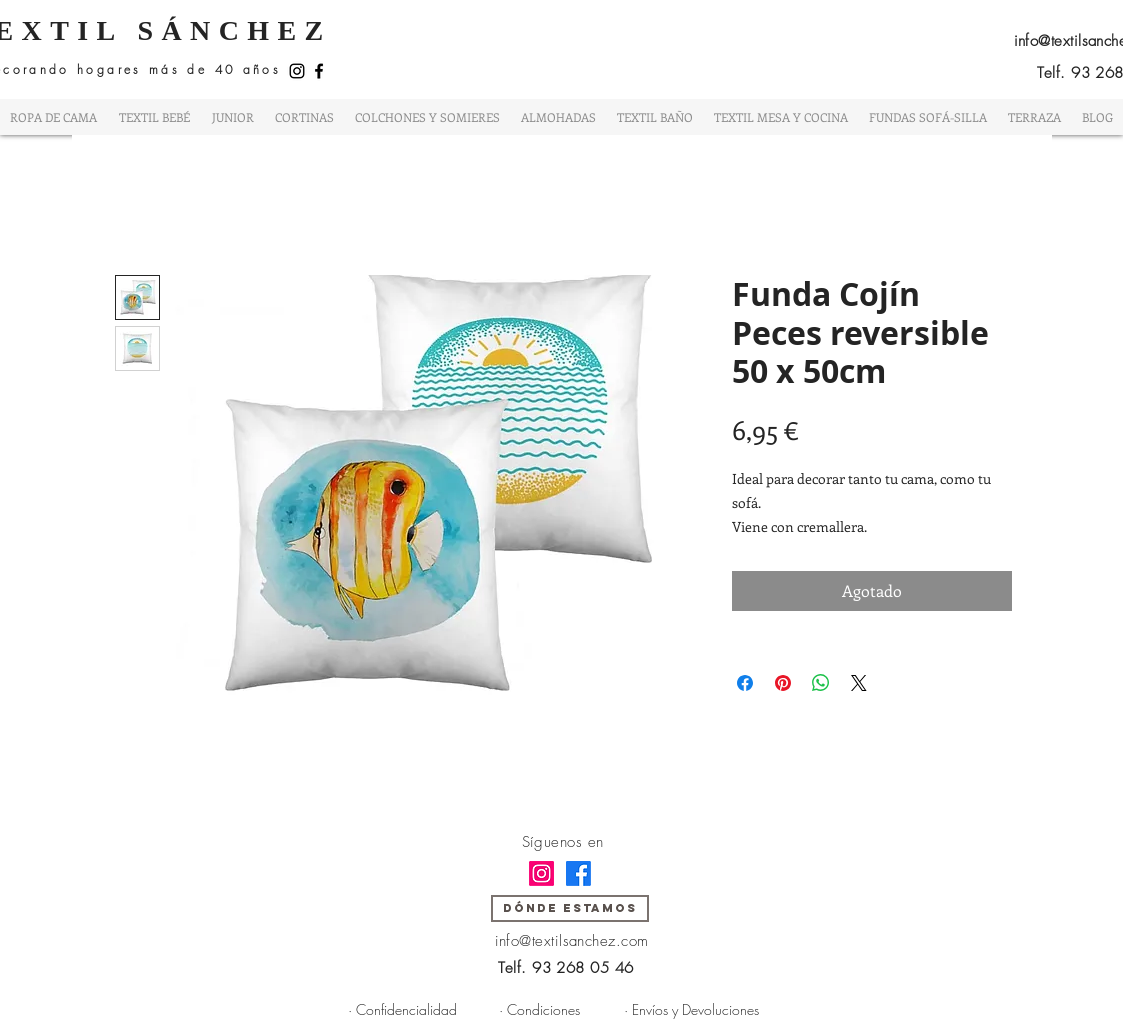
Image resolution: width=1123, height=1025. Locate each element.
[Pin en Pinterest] (783, 683)
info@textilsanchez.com (572, 941)
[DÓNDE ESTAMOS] (570, 908)
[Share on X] (859, 683)
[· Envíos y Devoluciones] (692, 1010)
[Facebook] (319, 71)
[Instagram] (297, 71)
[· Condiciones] (539, 1010)
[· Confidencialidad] (403, 1010)
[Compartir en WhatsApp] (821, 683)
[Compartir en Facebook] (745, 683)
